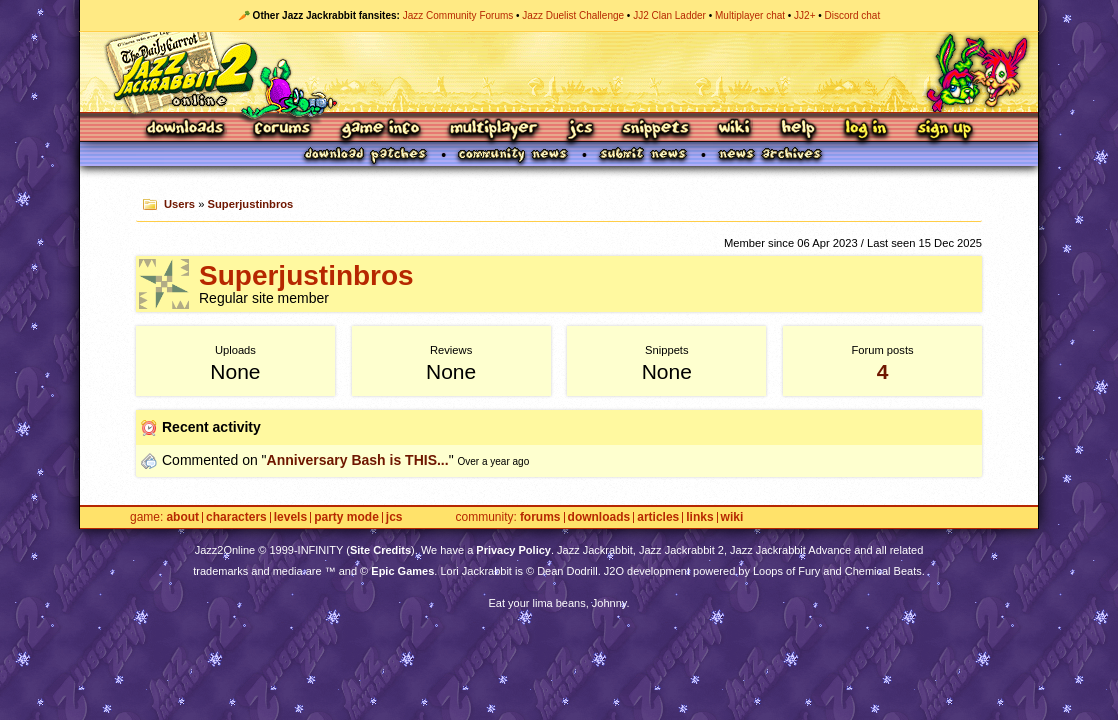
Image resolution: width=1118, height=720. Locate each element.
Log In (866, 129)
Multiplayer (493, 129)
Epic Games (402, 571)
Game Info (380, 129)
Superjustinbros (251, 204)
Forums (283, 129)
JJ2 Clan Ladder (669, 15)
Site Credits (380, 550)
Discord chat (853, 15)
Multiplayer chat (750, 15)
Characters (236, 517)
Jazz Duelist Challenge (573, 15)
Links (699, 517)
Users (179, 204)
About (182, 517)
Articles (658, 517)
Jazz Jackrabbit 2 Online (558, 72)
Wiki (735, 129)
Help (798, 129)
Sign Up (944, 129)
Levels (290, 517)
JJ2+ (804, 15)
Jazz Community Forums (458, 15)
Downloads (186, 129)
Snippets (656, 129)
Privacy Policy (513, 550)
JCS (580, 129)
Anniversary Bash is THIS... (358, 460)
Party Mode (346, 517)
